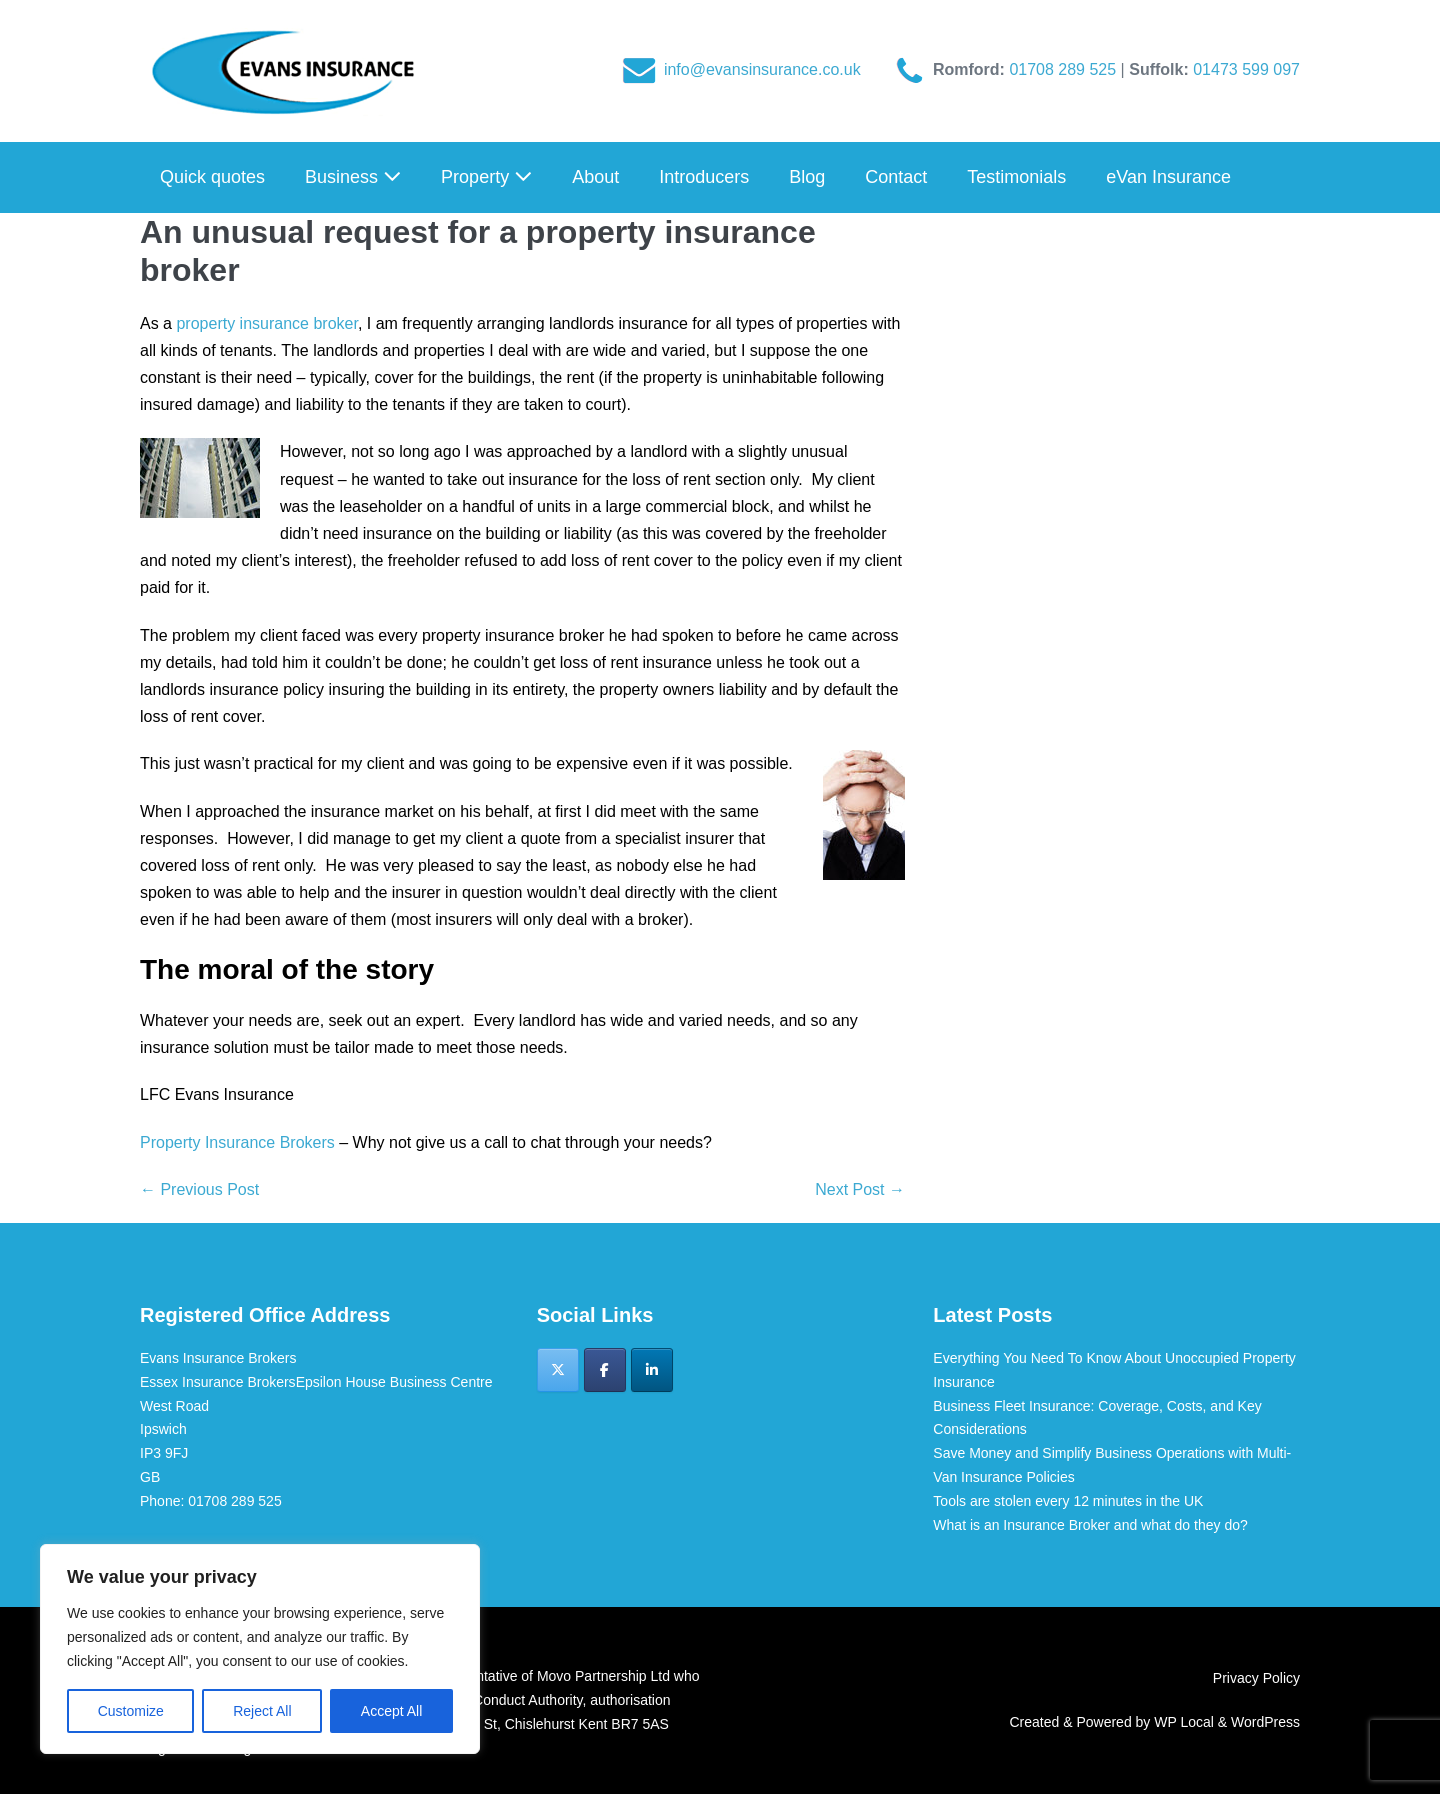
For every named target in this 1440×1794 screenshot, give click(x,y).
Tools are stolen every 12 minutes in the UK (1068, 1501)
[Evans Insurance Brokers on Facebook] (605, 1370)
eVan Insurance (1168, 177)
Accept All (391, 1711)
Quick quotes (212, 177)
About (595, 177)
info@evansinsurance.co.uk (762, 69)
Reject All (262, 1711)
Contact (896, 177)
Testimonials (1016, 177)
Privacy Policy (1256, 1678)
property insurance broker (266, 323)
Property (486, 177)
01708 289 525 (1064, 69)
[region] (260, 1649)
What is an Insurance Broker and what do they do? (1090, 1525)
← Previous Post (199, 1189)
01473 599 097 (1246, 69)
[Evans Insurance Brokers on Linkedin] (652, 1370)
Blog (807, 177)
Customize (131, 1711)
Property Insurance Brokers (237, 1142)
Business (353, 177)
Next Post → (860, 1189)
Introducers (704, 177)
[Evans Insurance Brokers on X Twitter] (558, 1370)
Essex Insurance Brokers (218, 1382)
